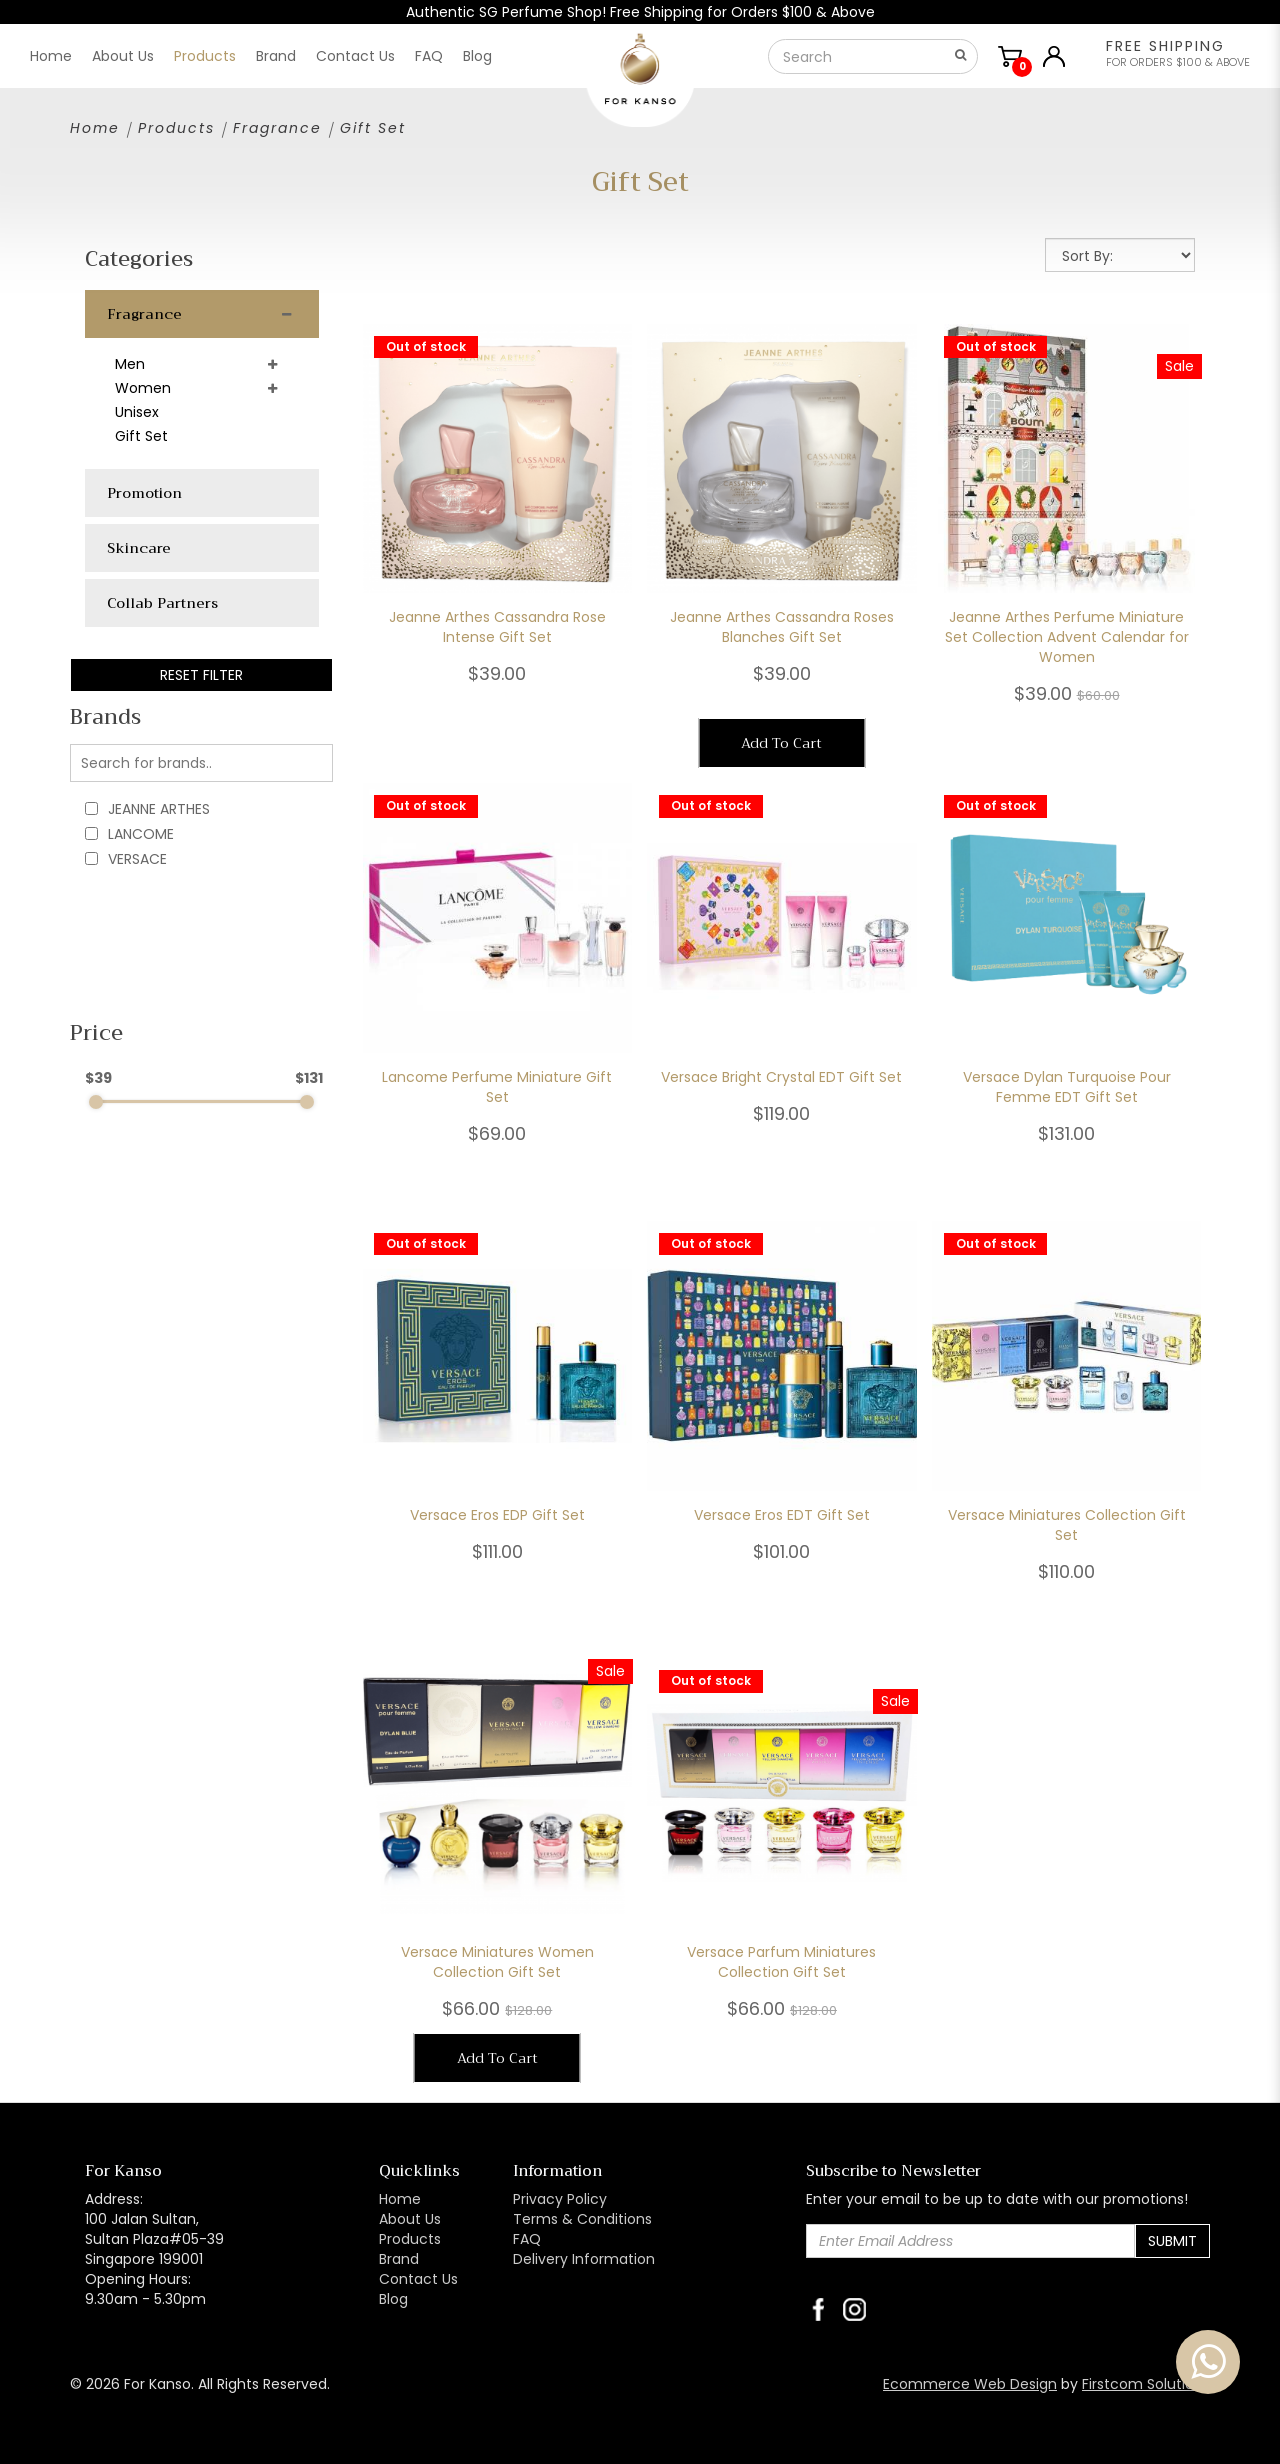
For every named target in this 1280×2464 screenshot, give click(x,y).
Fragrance (277, 128)
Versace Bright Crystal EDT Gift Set (781, 1077)
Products (176, 128)
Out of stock (426, 347)
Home (95, 128)
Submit (1172, 2241)
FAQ (527, 2239)
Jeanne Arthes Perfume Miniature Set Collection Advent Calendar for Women (1067, 637)
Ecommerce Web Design (970, 2384)
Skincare (139, 548)
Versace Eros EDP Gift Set (497, 1515)
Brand (399, 2259)
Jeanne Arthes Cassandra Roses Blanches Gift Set (782, 627)
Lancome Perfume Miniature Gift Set (497, 1087)
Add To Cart (781, 743)
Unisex (137, 412)
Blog (393, 2299)
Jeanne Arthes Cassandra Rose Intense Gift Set (497, 627)
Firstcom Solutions (1146, 2384)
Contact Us (418, 2279)
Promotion (144, 493)
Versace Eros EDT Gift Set (782, 1515)
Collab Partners (162, 603)
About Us (410, 2219)
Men (130, 364)
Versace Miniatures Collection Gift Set (1067, 1525)
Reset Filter (201, 675)
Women (143, 388)
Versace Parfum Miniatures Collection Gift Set (781, 1962)
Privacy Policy (560, 2199)
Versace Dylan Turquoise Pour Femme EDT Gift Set (1067, 1087)
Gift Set (373, 128)
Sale (1179, 366)
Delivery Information (584, 2259)
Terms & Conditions (582, 2219)
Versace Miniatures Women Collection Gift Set (497, 1962)
